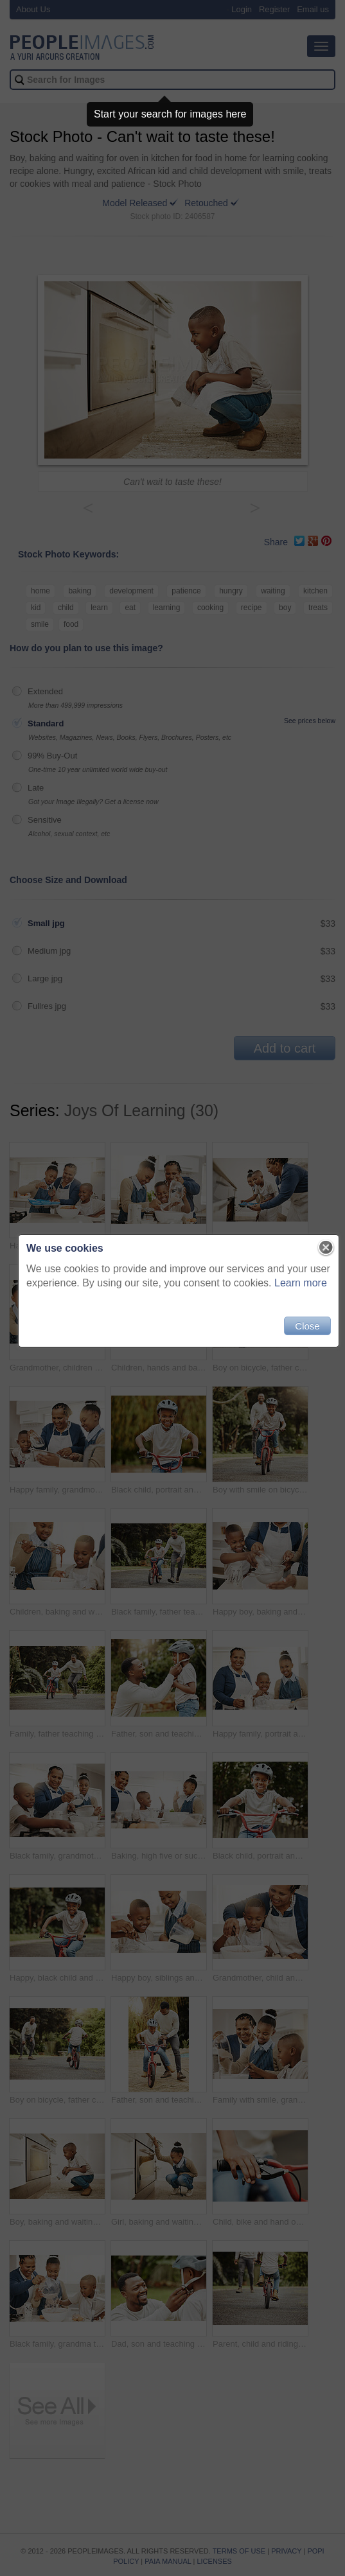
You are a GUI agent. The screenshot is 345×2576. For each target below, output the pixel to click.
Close (301, 1331)
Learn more (295, 1288)
